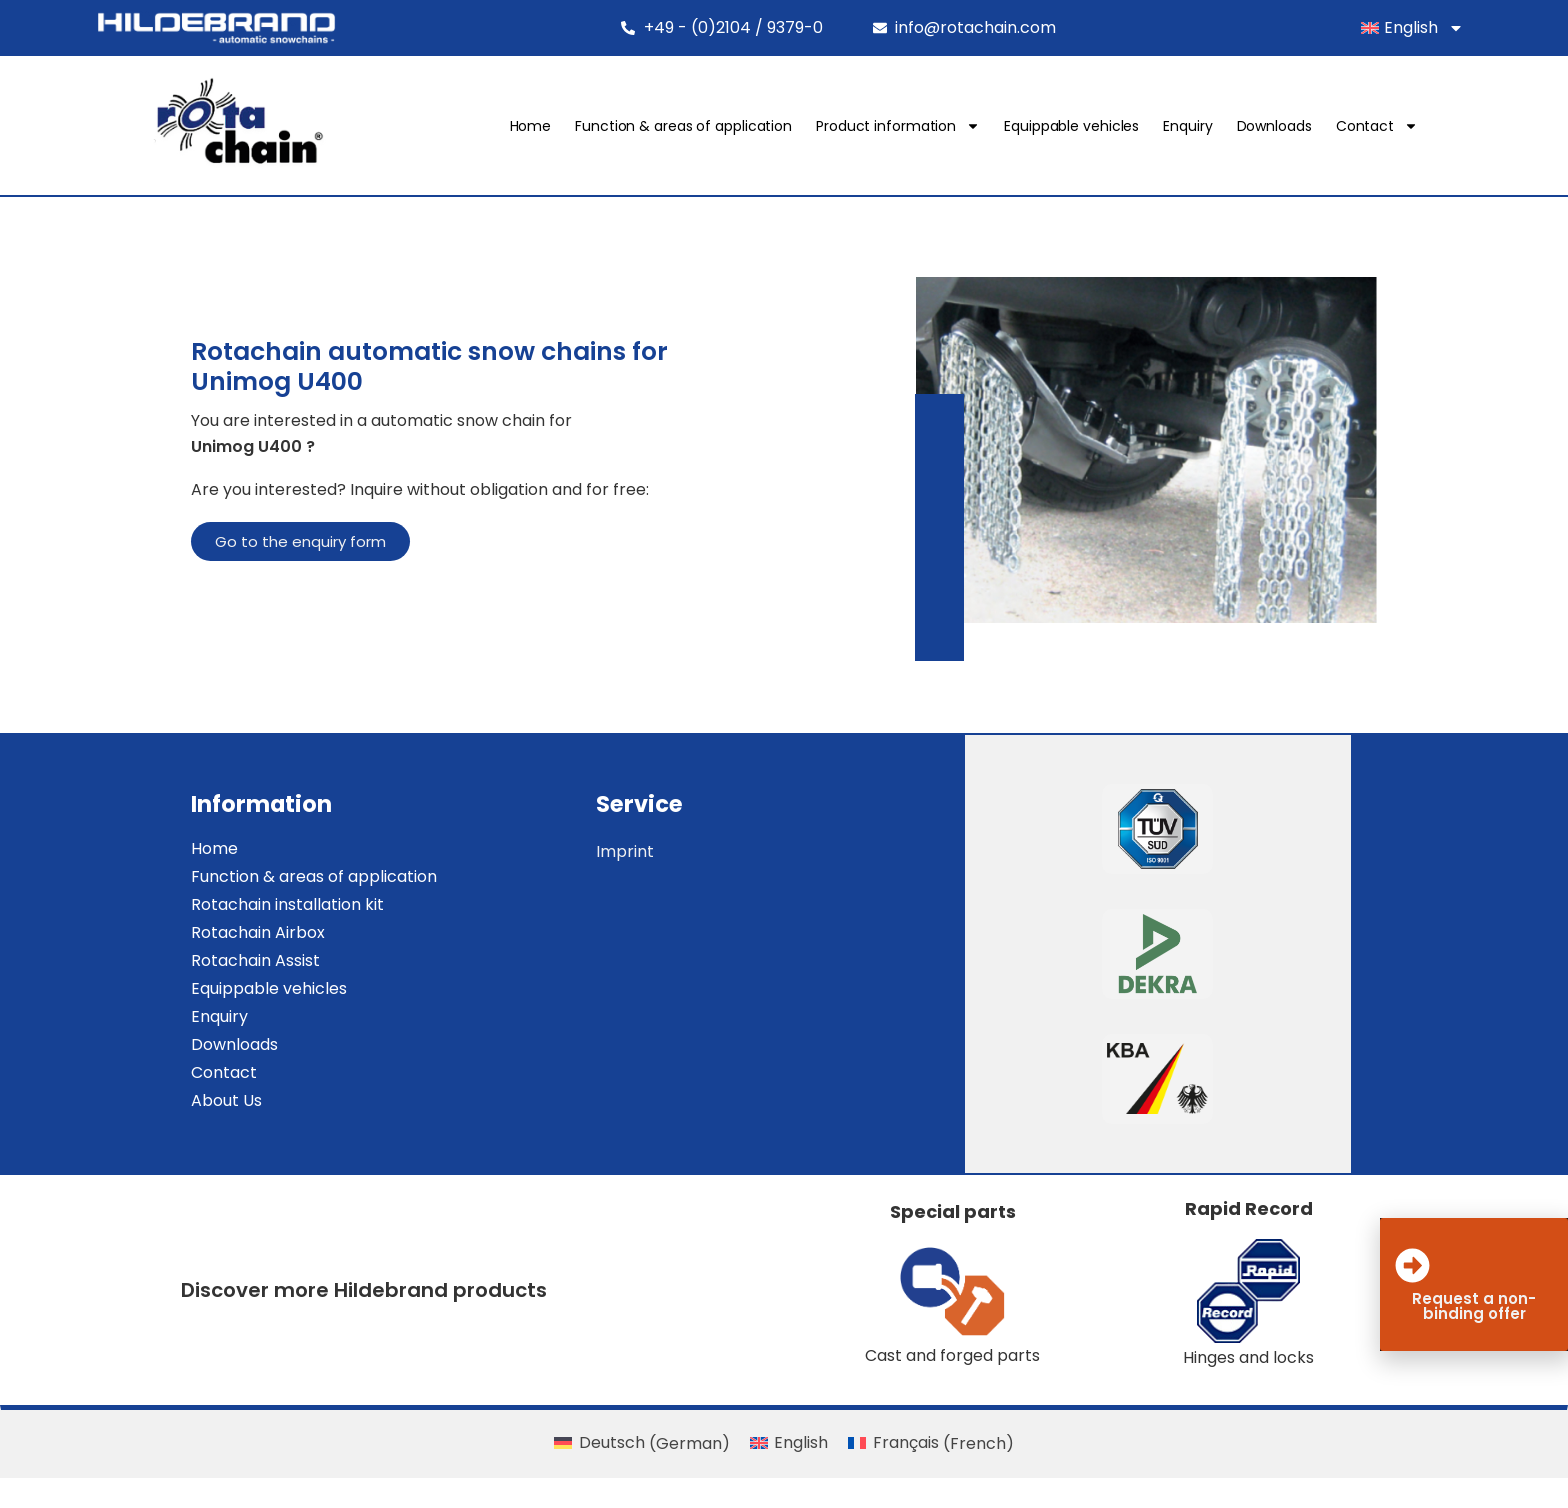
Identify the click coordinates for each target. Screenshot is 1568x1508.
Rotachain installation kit (240, 932)
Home (587, 131)
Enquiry (1243, 131)
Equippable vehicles (1127, 131)
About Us (179, 1128)
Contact (1433, 131)
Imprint (684, 879)
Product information (954, 131)
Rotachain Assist (208, 988)
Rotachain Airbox (211, 960)
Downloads (1330, 131)
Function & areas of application (739, 131)
